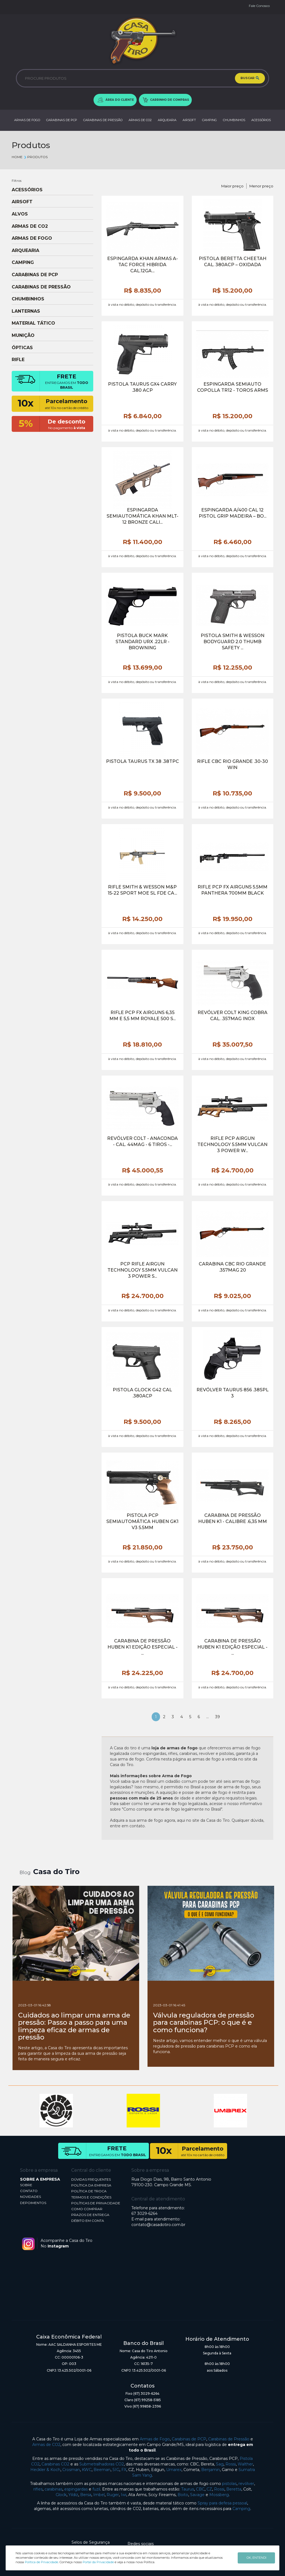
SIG (115, 2469)
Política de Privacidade (41, 2562)
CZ (209, 2489)
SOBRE (26, 2185)
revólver (246, 2483)
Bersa (85, 2494)
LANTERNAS (26, 311)
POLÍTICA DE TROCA (89, 2191)
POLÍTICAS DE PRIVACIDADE (95, 2203)
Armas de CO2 (46, 2444)
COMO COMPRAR (86, 2209)
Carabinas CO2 (55, 2464)
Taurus (187, 2489)
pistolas (229, 2483)
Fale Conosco (259, 6)
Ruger (113, 2494)
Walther (245, 2464)
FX (123, 2469)
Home (17, 157)
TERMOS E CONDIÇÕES (91, 2197)
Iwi (123, 2494)
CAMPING (209, 120)
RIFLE (18, 359)
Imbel (99, 2494)
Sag (219, 2464)
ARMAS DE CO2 (140, 120)
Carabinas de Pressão (228, 2439)
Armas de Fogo (155, 2439)
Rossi (230, 2464)
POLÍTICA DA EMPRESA (91, 2185)
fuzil (96, 2489)
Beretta (233, 2489)
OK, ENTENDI (256, 2558)
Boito (183, 2494)
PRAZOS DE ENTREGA (90, 2215)
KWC (87, 2469)
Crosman (71, 2469)
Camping (241, 2508)
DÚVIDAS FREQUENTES (91, 2179)
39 (217, 1716)
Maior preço (232, 186)
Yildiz (73, 2494)
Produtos (36, 157)
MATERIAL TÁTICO (33, 323)
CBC (200, 2489)
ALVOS (20, 214)
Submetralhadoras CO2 (101, 2464)
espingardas (76, 2489)
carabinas (53, 2489)
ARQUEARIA (167, 120)
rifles (38, 2489)
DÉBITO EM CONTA (87, 2221)
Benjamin (210, 2469)
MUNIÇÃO (23, 335)
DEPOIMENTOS (33, 2203)
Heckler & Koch (45, 2469)
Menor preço (261, 186)
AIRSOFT (189, 120)
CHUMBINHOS (234, 120)
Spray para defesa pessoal (222, 2503)
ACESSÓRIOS (261, 120)
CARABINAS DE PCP (61, 120)
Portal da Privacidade (98, 2562)
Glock (61, 2494)
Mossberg (219, 2494)
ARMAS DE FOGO (27, 120)
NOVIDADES (30, 2197)
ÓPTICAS (22, 347)
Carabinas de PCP (189, 2439)
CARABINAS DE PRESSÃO (102, 120)
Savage (197, 2494)
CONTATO (29, 2191)
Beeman (102, 2469)
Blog (25, 1872)
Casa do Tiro (56, 1871)
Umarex (173, 2469)
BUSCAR (249, 78)
